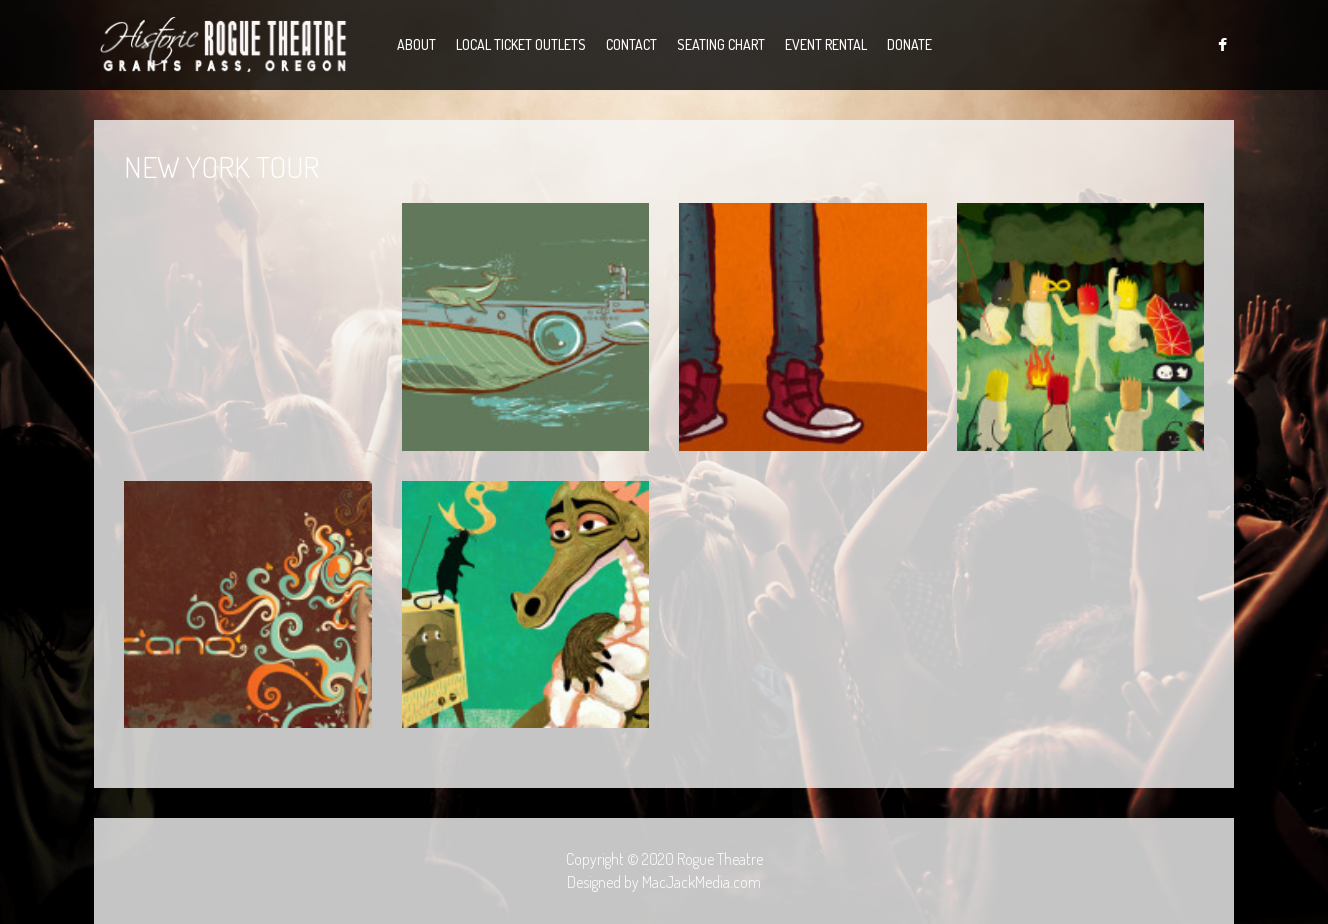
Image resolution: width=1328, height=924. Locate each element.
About (416, 44)
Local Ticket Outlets (521, 44)
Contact (631, 44)
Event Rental (826, 44)
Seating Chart (721, 44)
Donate (909, 44)
